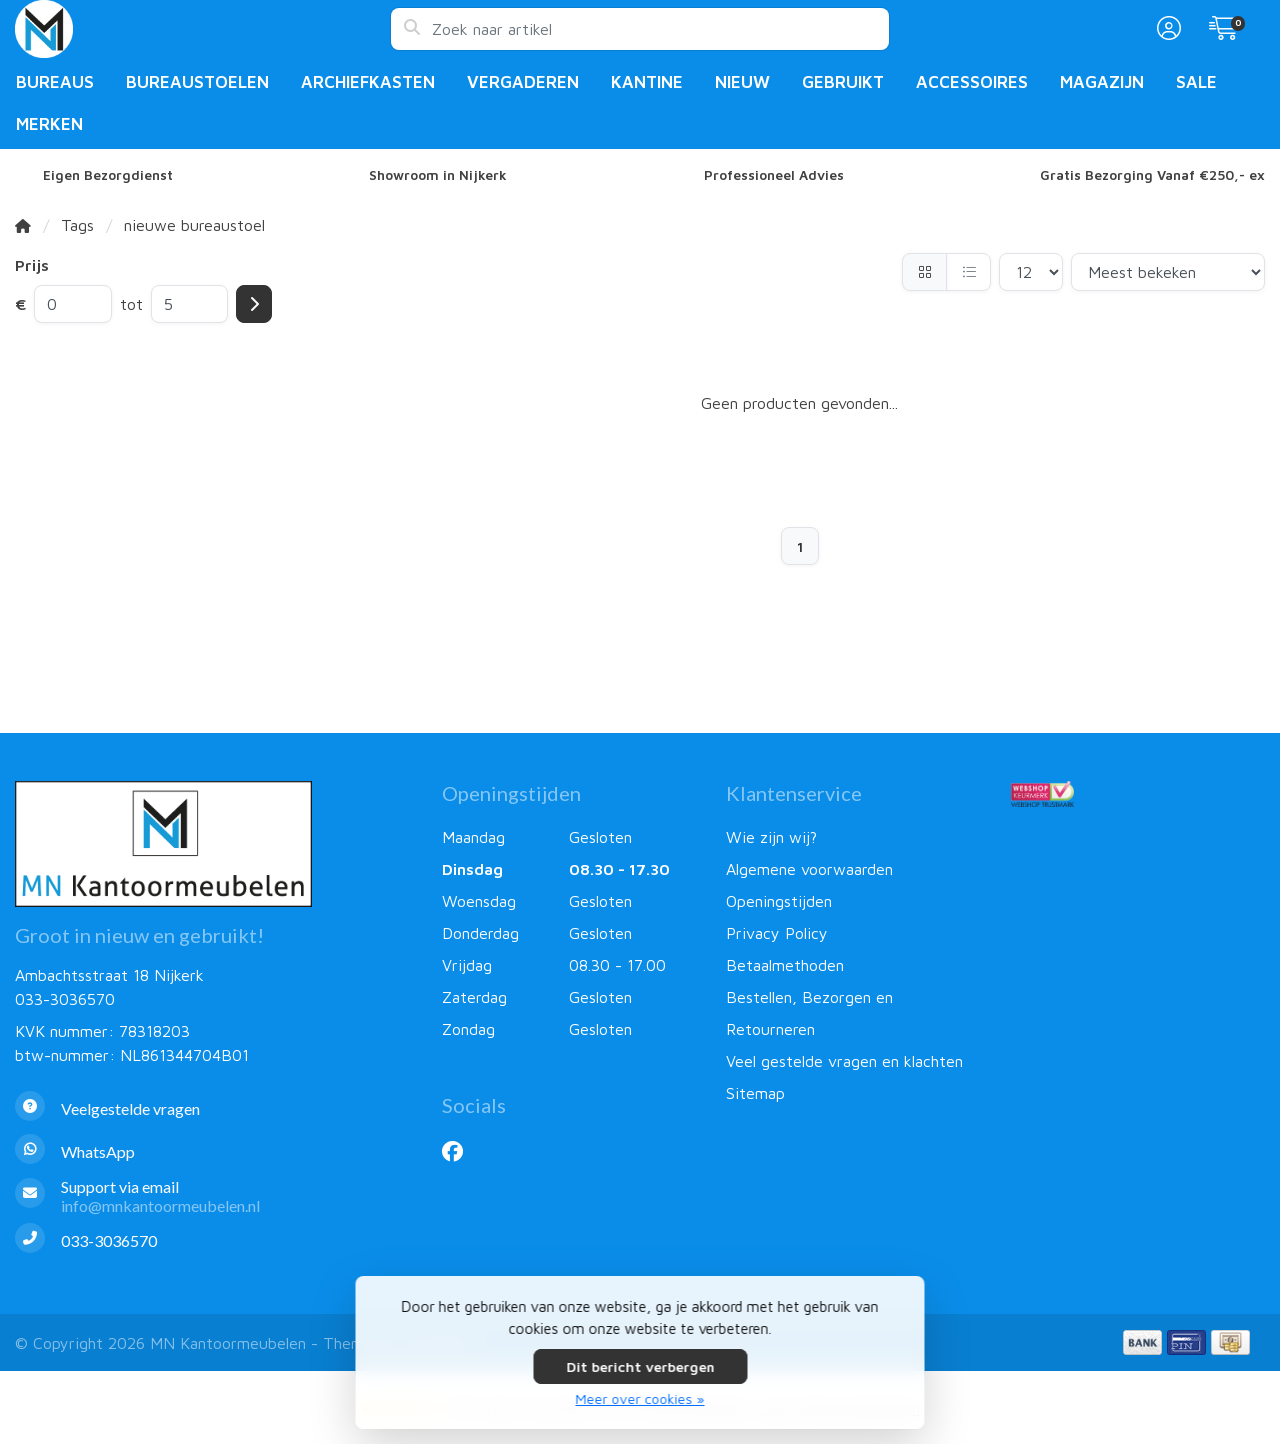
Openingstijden (779, 901)
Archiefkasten (368, 82)
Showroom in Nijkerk (438, 175)
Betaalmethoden (785, 965)
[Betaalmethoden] (1142, 1342)
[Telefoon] (213, 1240)
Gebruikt (843, 82)
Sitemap (755, 1093)
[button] (1166, 29)
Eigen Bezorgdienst (108, 175)
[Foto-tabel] (924, 272)
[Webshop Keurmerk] (1138, 794)
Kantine (647, 82)
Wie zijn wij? (771, 837)
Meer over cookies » (640, 1398)
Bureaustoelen (197, 82)
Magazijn (1102, 82)
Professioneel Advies (774, 175)
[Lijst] (968, 272)
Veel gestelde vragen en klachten (844, 1061)
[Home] (23, 225)
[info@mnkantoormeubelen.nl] (213, 1196)
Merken (49, 124)
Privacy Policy (777, 933)
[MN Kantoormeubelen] (202, 29)
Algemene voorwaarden (809, 869)
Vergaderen (523, 82)
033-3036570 (65, 999)
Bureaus (55, 82)
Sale (1196, 82)
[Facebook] (460, 1151)
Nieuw (742, 82)
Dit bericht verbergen (640, 1366)
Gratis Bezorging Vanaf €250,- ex (1152, 175)
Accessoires (972, 82)
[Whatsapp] (213, 1151)
